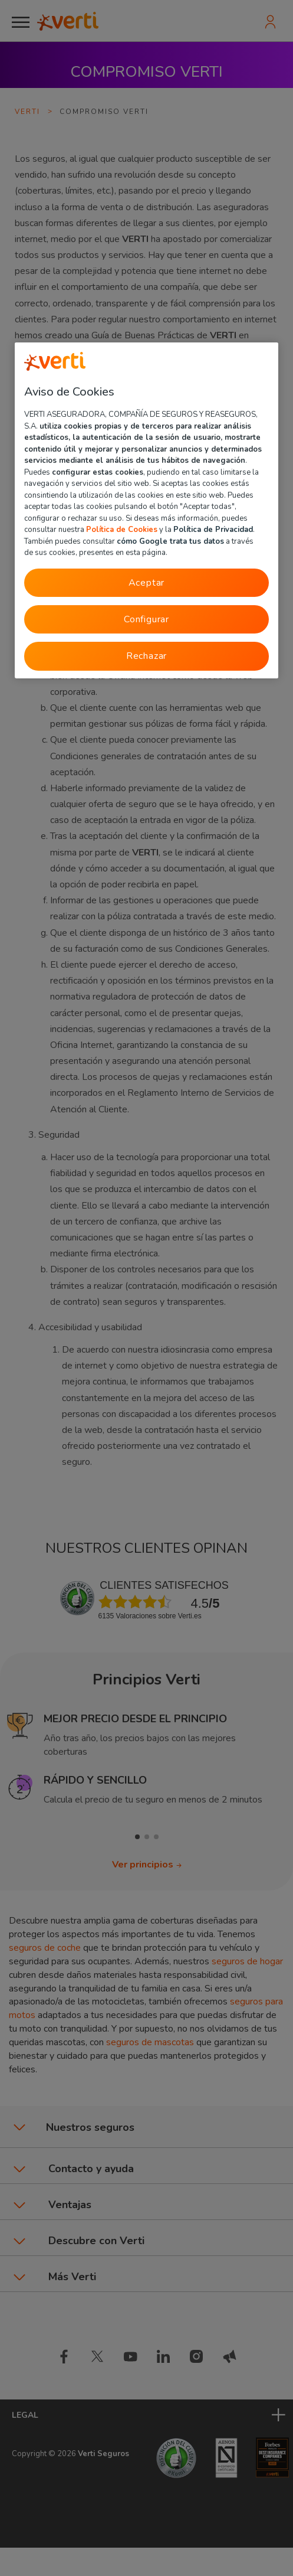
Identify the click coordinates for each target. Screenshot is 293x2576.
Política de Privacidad (213, 530)
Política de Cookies (121, 530)
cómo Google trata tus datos (170, 541)
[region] (146, 511)
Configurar (146, 619)
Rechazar (146, 655)
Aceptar (147, 582)
